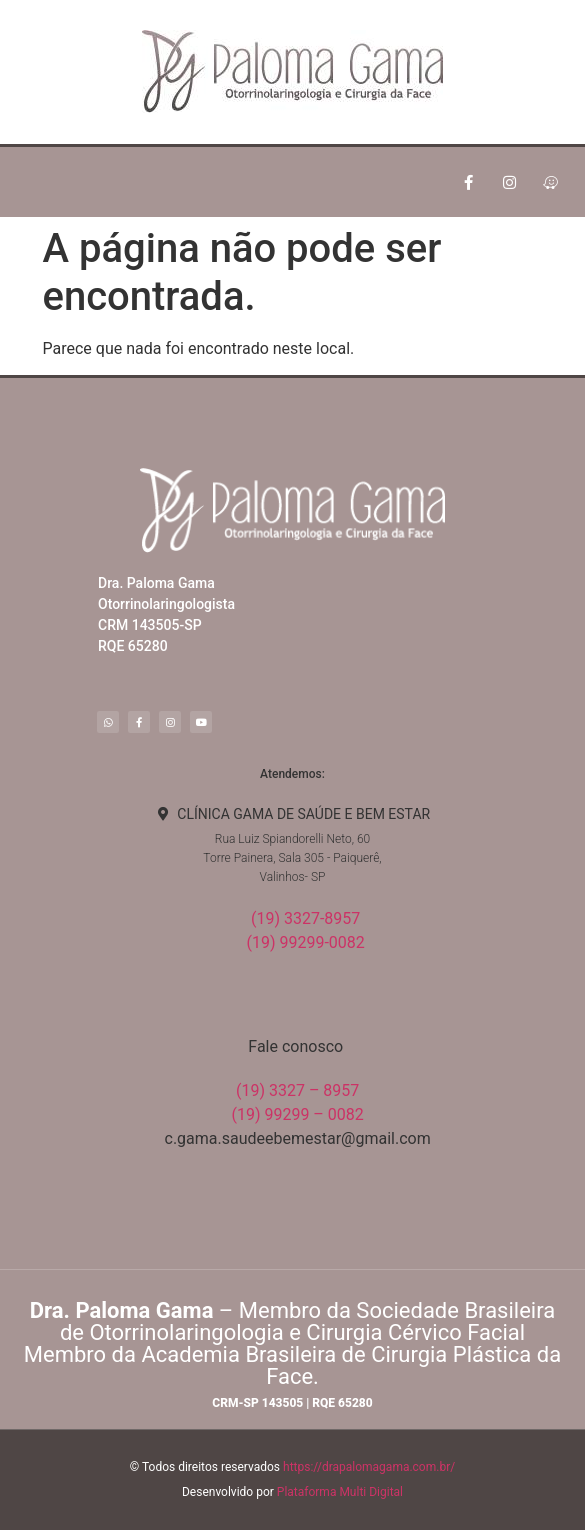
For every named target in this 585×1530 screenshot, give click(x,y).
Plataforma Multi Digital (340, 1492)
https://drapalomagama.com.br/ (369, 1467)
